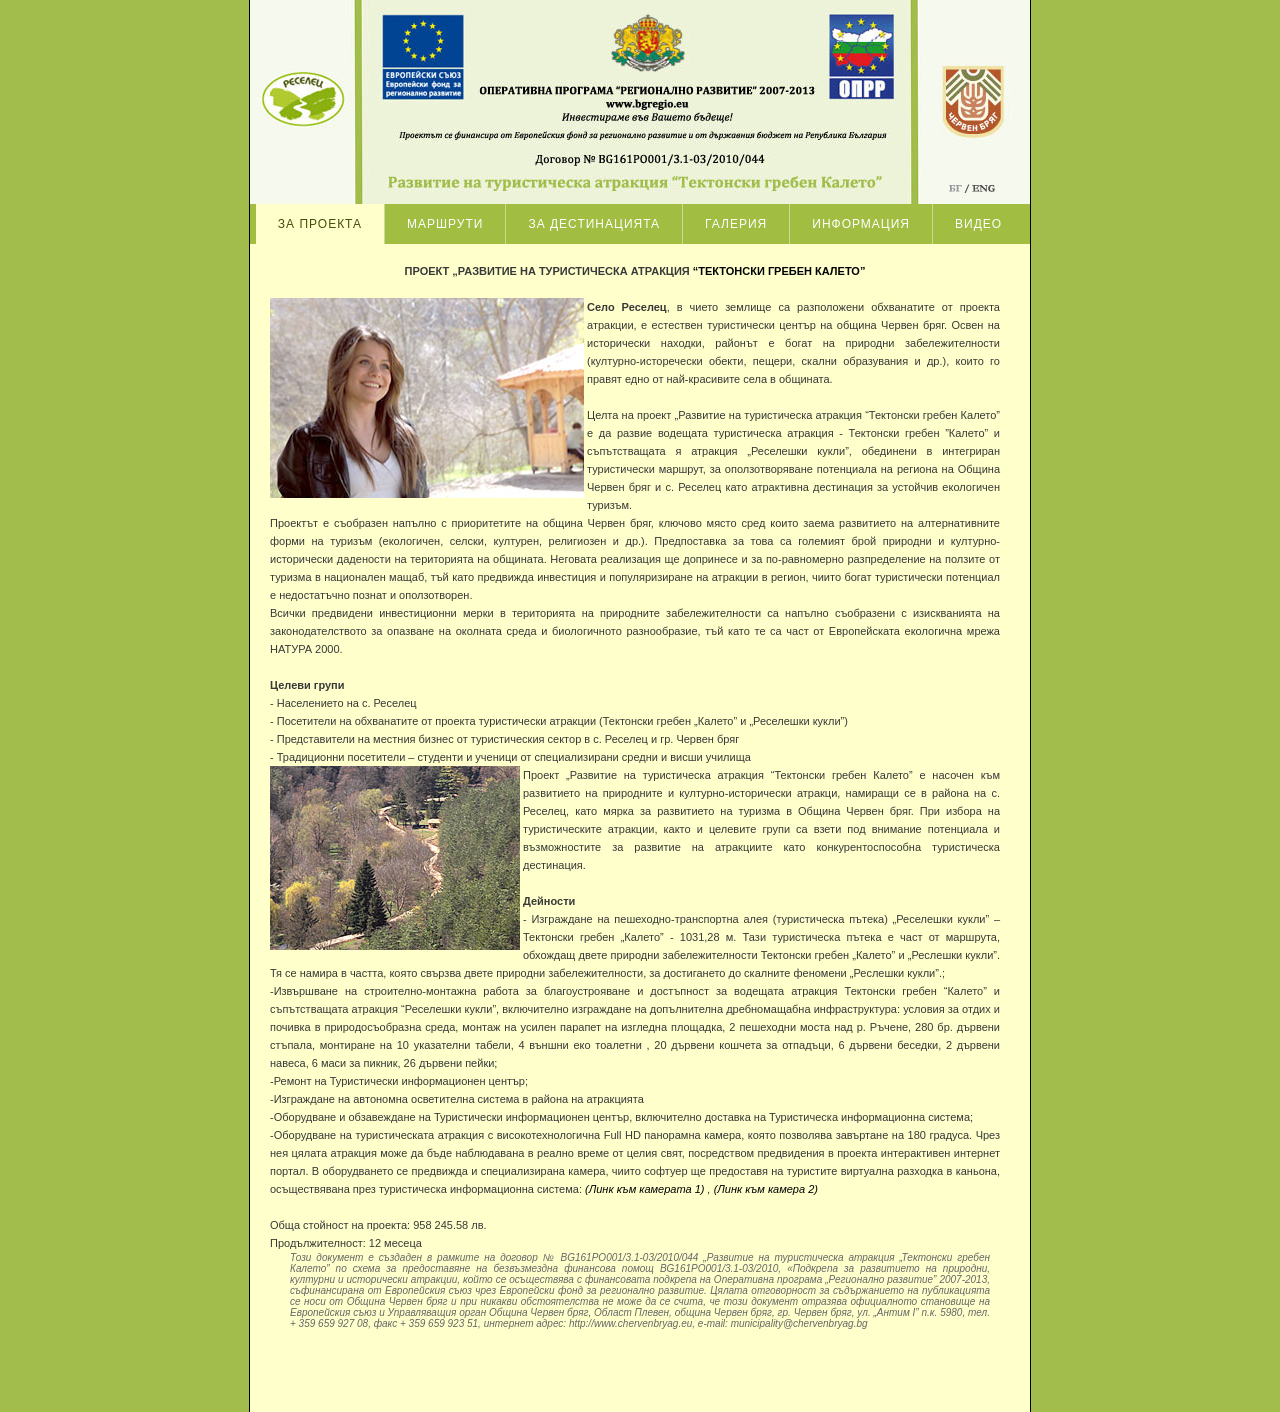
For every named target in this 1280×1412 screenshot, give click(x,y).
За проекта (320, 224)
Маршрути (445, 224)
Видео (978, 224)
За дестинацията (594, 224)
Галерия (736, 224)
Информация (861, 224)
